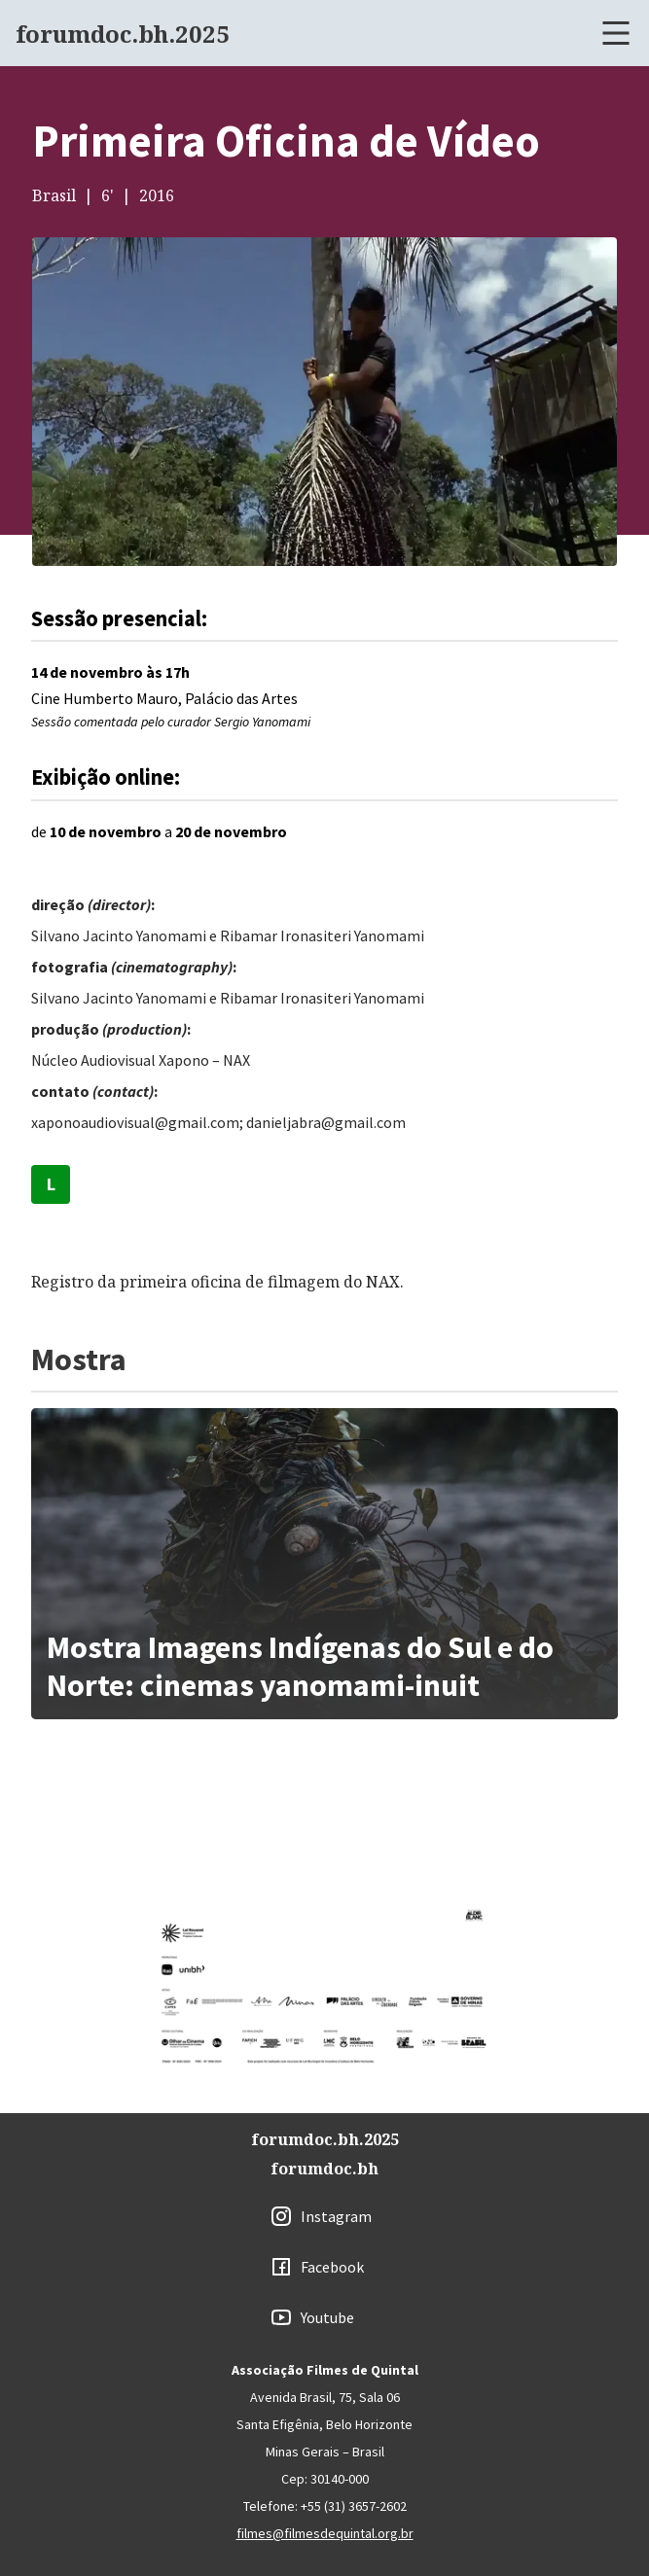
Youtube (327, 2317)
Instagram (336, 2216)
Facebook (332, 2266)
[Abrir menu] (615, 33)
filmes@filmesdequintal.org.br (325, 2533)
